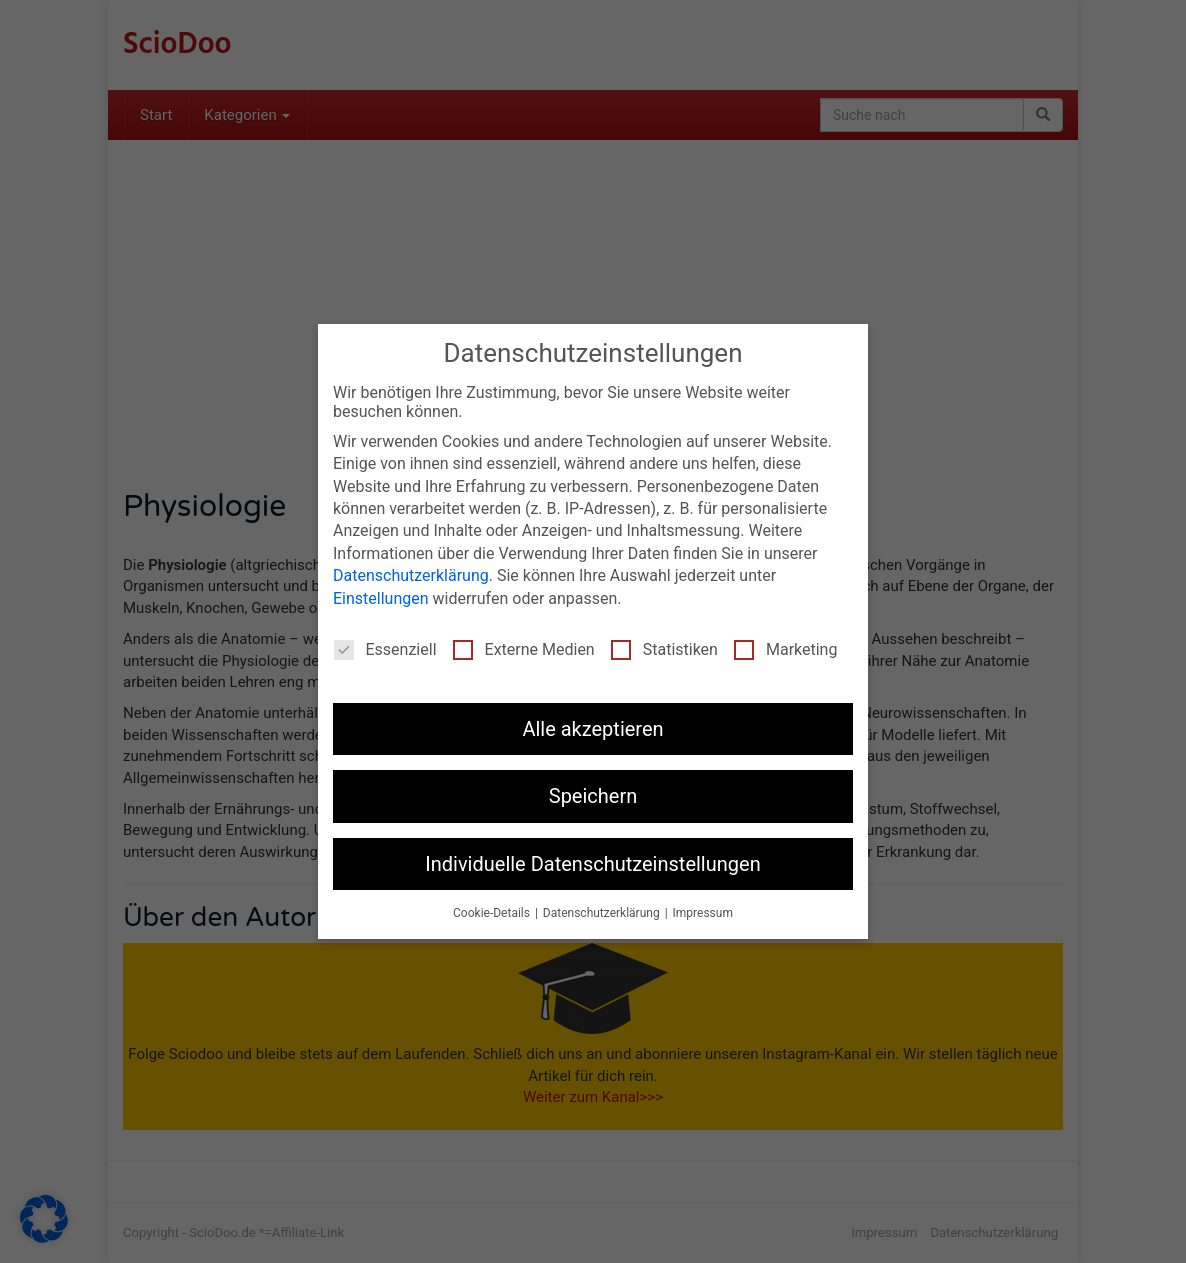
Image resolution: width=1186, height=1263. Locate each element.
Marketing (785, 649)
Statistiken (664, 649)
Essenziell (385, 649)
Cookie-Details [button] (493, 913)
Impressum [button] (703, 913)
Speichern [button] (593, 796)
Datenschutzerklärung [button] (603, 913)
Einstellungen (381, 598)
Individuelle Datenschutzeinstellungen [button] (592, 864)
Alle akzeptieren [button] (592, 729)
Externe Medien (524, 649)
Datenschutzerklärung (411, 575)
